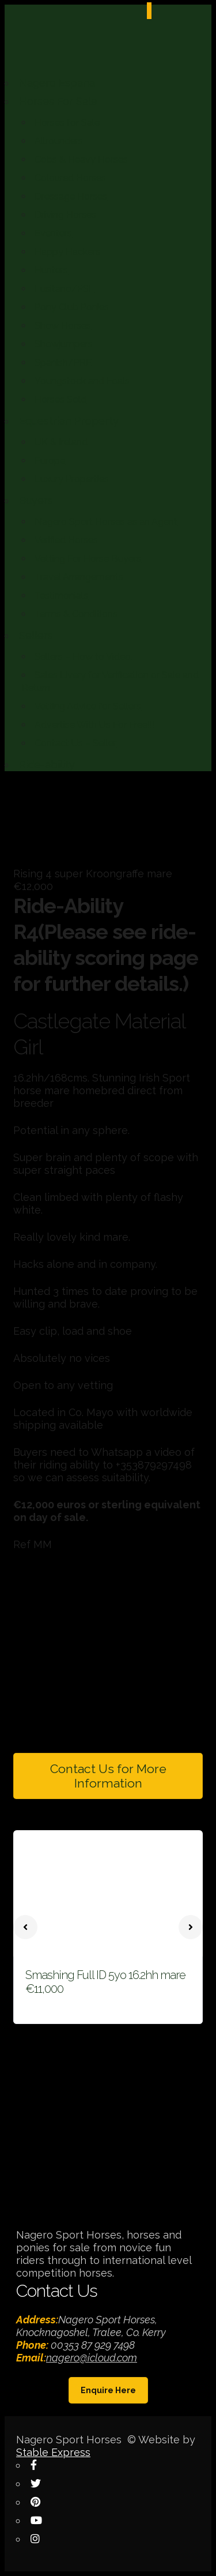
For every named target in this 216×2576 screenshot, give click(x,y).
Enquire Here (108, 2390)
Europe (50, 460)
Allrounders (59, 141)
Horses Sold (60, 399)
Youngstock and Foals (82, 380)
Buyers (36, 500)
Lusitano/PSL (64, 288)
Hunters (51, 270)
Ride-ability (47, 764)
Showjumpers (64, 344)
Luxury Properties (72, 479)
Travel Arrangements (79, 577)
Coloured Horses (70, 177)
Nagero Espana (57, 83)
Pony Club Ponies (72, 307)
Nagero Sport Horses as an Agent (106, 521)
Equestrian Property (69, 421)
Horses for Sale (67, 122)
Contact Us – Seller (75, 743)
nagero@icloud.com (91, 2358)
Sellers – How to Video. (83, 656)
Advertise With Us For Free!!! (94, 724)
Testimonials (61, 595)
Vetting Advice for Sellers (88, 706)
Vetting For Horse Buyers (88, 558)
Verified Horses (66, 540)
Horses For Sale (58, 101)
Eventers (53, 233)
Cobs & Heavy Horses (81, 159)
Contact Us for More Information (108, 1776)
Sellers (36, 635)
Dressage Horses (71, 196)
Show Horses (63, 325)
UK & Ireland (61, 442)
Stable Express (53, 2452)
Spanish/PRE (63, 362)
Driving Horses (65, 214)
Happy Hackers (67, 251)
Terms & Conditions (76, 614)
